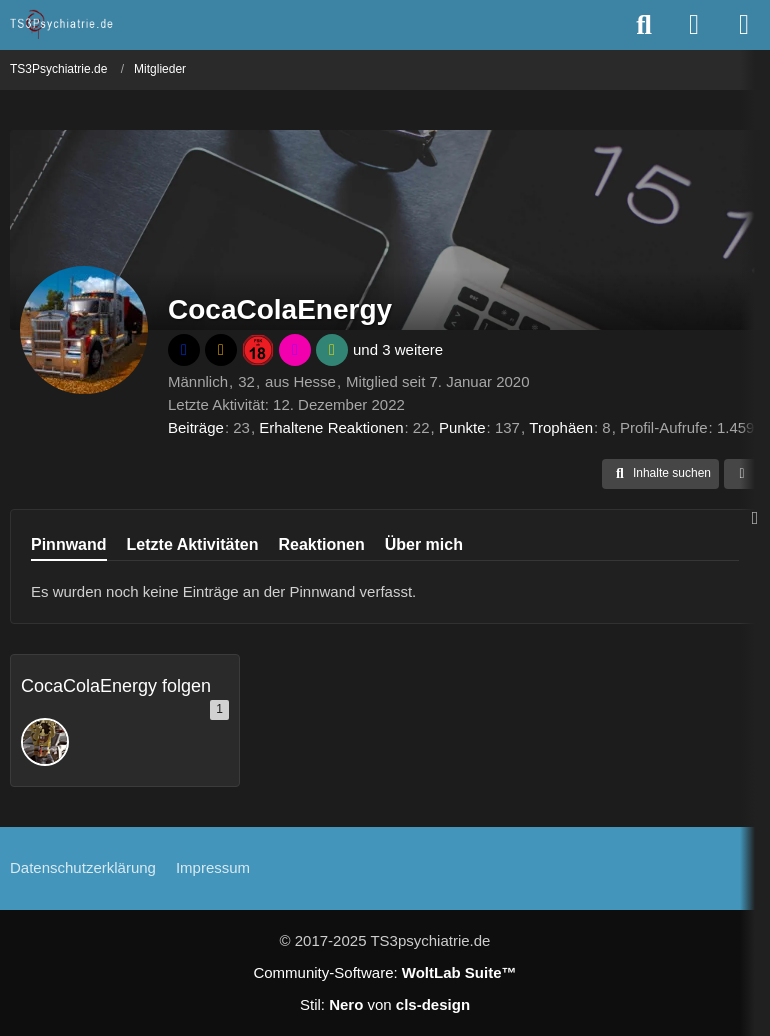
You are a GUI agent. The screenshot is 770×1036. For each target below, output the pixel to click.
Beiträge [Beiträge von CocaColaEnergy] (196, 427)
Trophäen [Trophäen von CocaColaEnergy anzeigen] (561, 427)
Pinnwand (69, 544)
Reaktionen (321, 544)
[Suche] (644, 25)
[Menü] (744, 25)
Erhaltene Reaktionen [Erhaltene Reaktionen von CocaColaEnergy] (331, 427)
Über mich (424, 544)
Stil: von (385, 1004)
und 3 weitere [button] (398, 349)
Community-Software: (384, 972)
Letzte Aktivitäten (193, 544)
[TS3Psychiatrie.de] (62, 24)
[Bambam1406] (45, 742)
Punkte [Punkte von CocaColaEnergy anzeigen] (462, 427)
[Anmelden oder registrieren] (694, 25)
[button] (660, 474)
